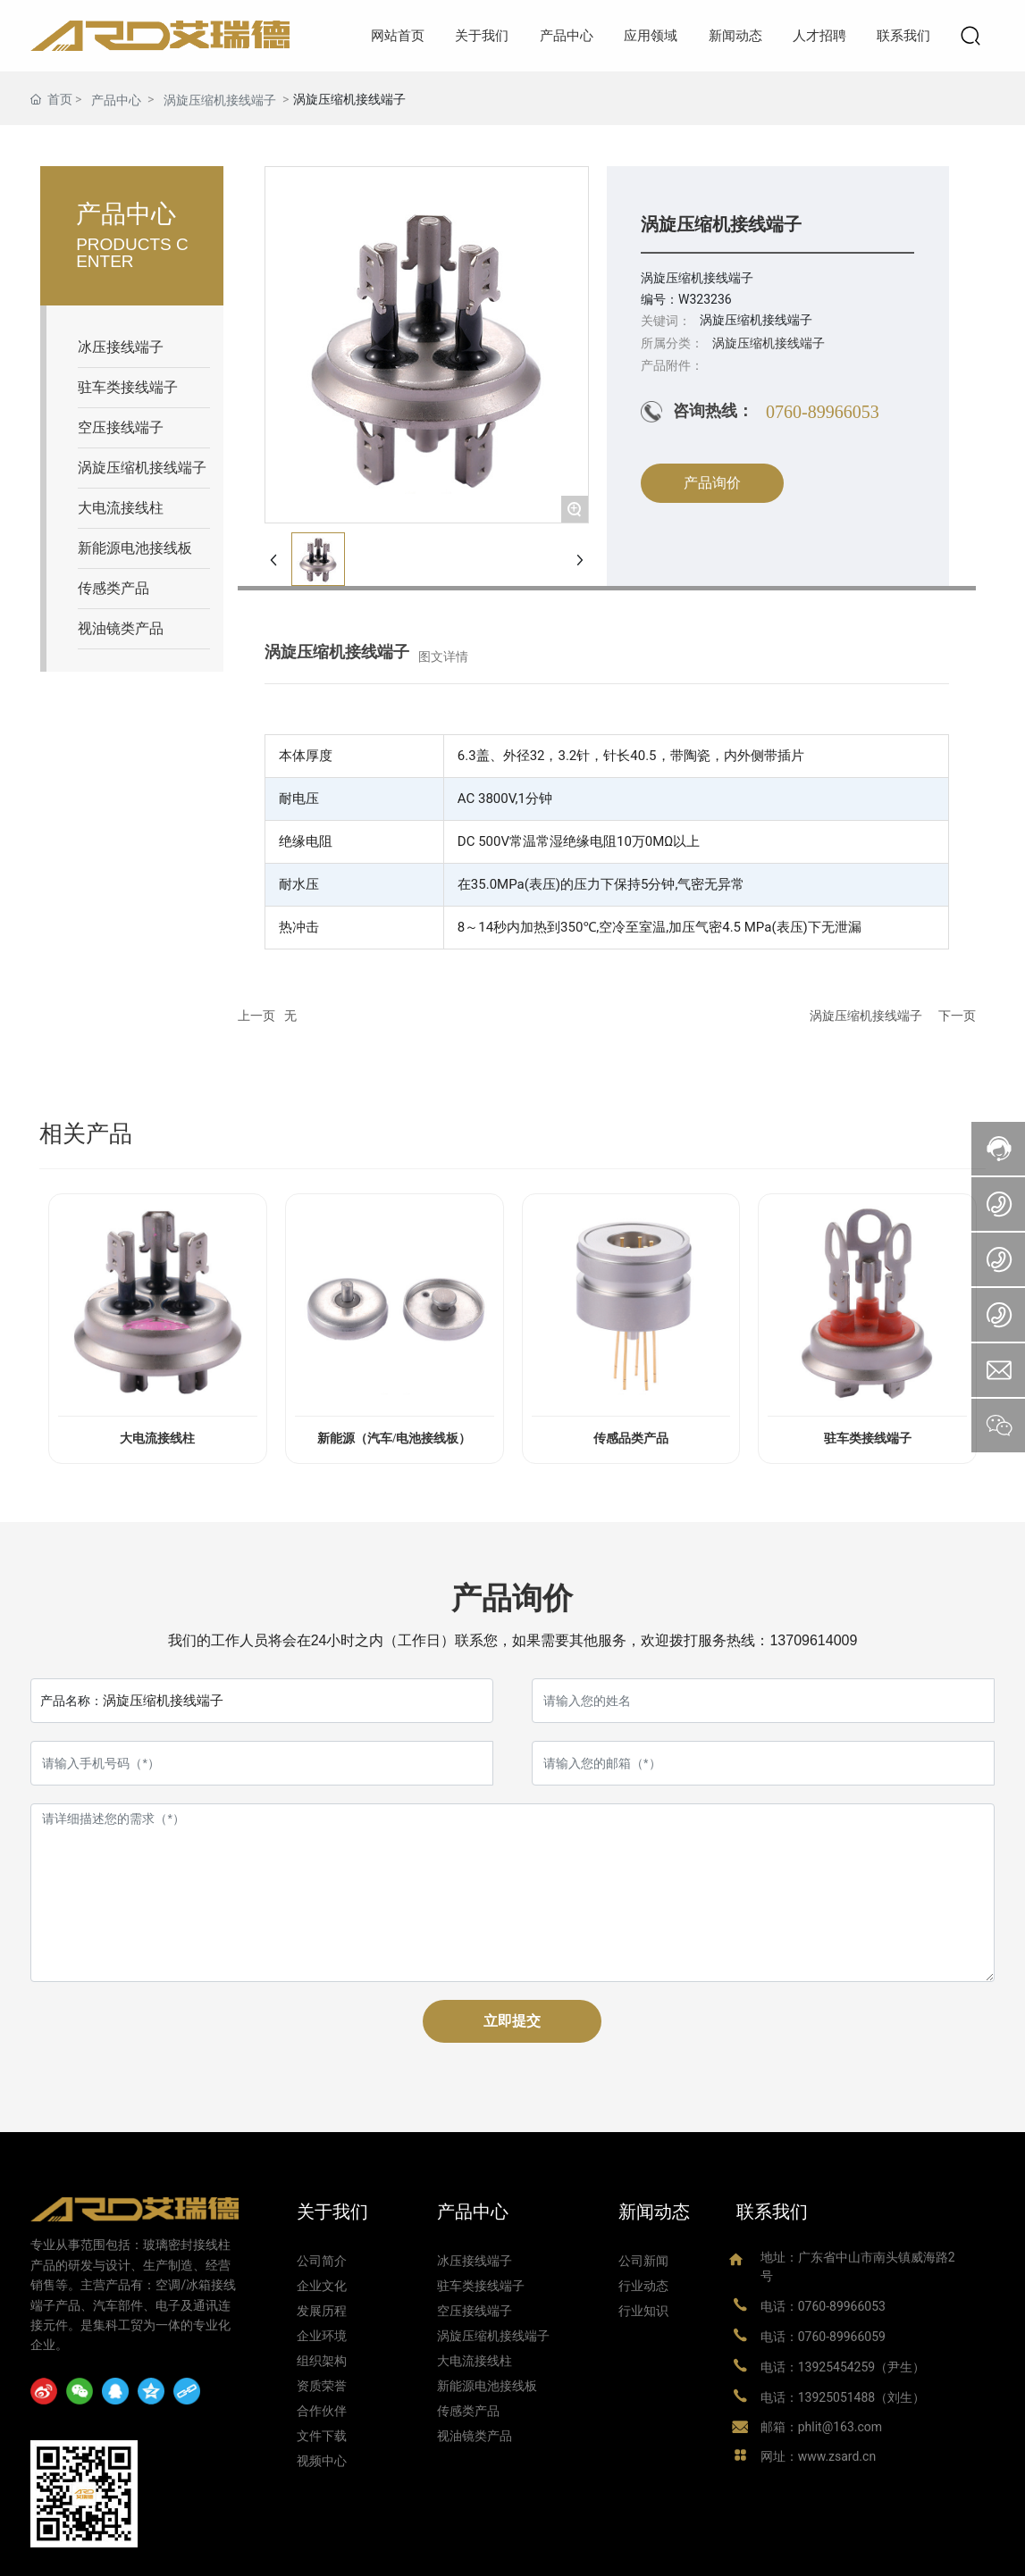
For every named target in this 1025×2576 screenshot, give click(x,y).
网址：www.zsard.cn (818, 2456)
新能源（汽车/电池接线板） (394, 1438)
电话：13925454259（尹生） (843, 2367)
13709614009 (813, 1640)
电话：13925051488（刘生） (843, 2397)
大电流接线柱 (157, 1438)
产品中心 (116, 100)
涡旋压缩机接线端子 (220, 100)
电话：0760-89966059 (823, 2336)
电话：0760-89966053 (823, 2306)
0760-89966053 (822, 412)
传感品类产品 (630, 1438)
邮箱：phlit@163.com (821, 2427)
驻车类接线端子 (868, 1438)
